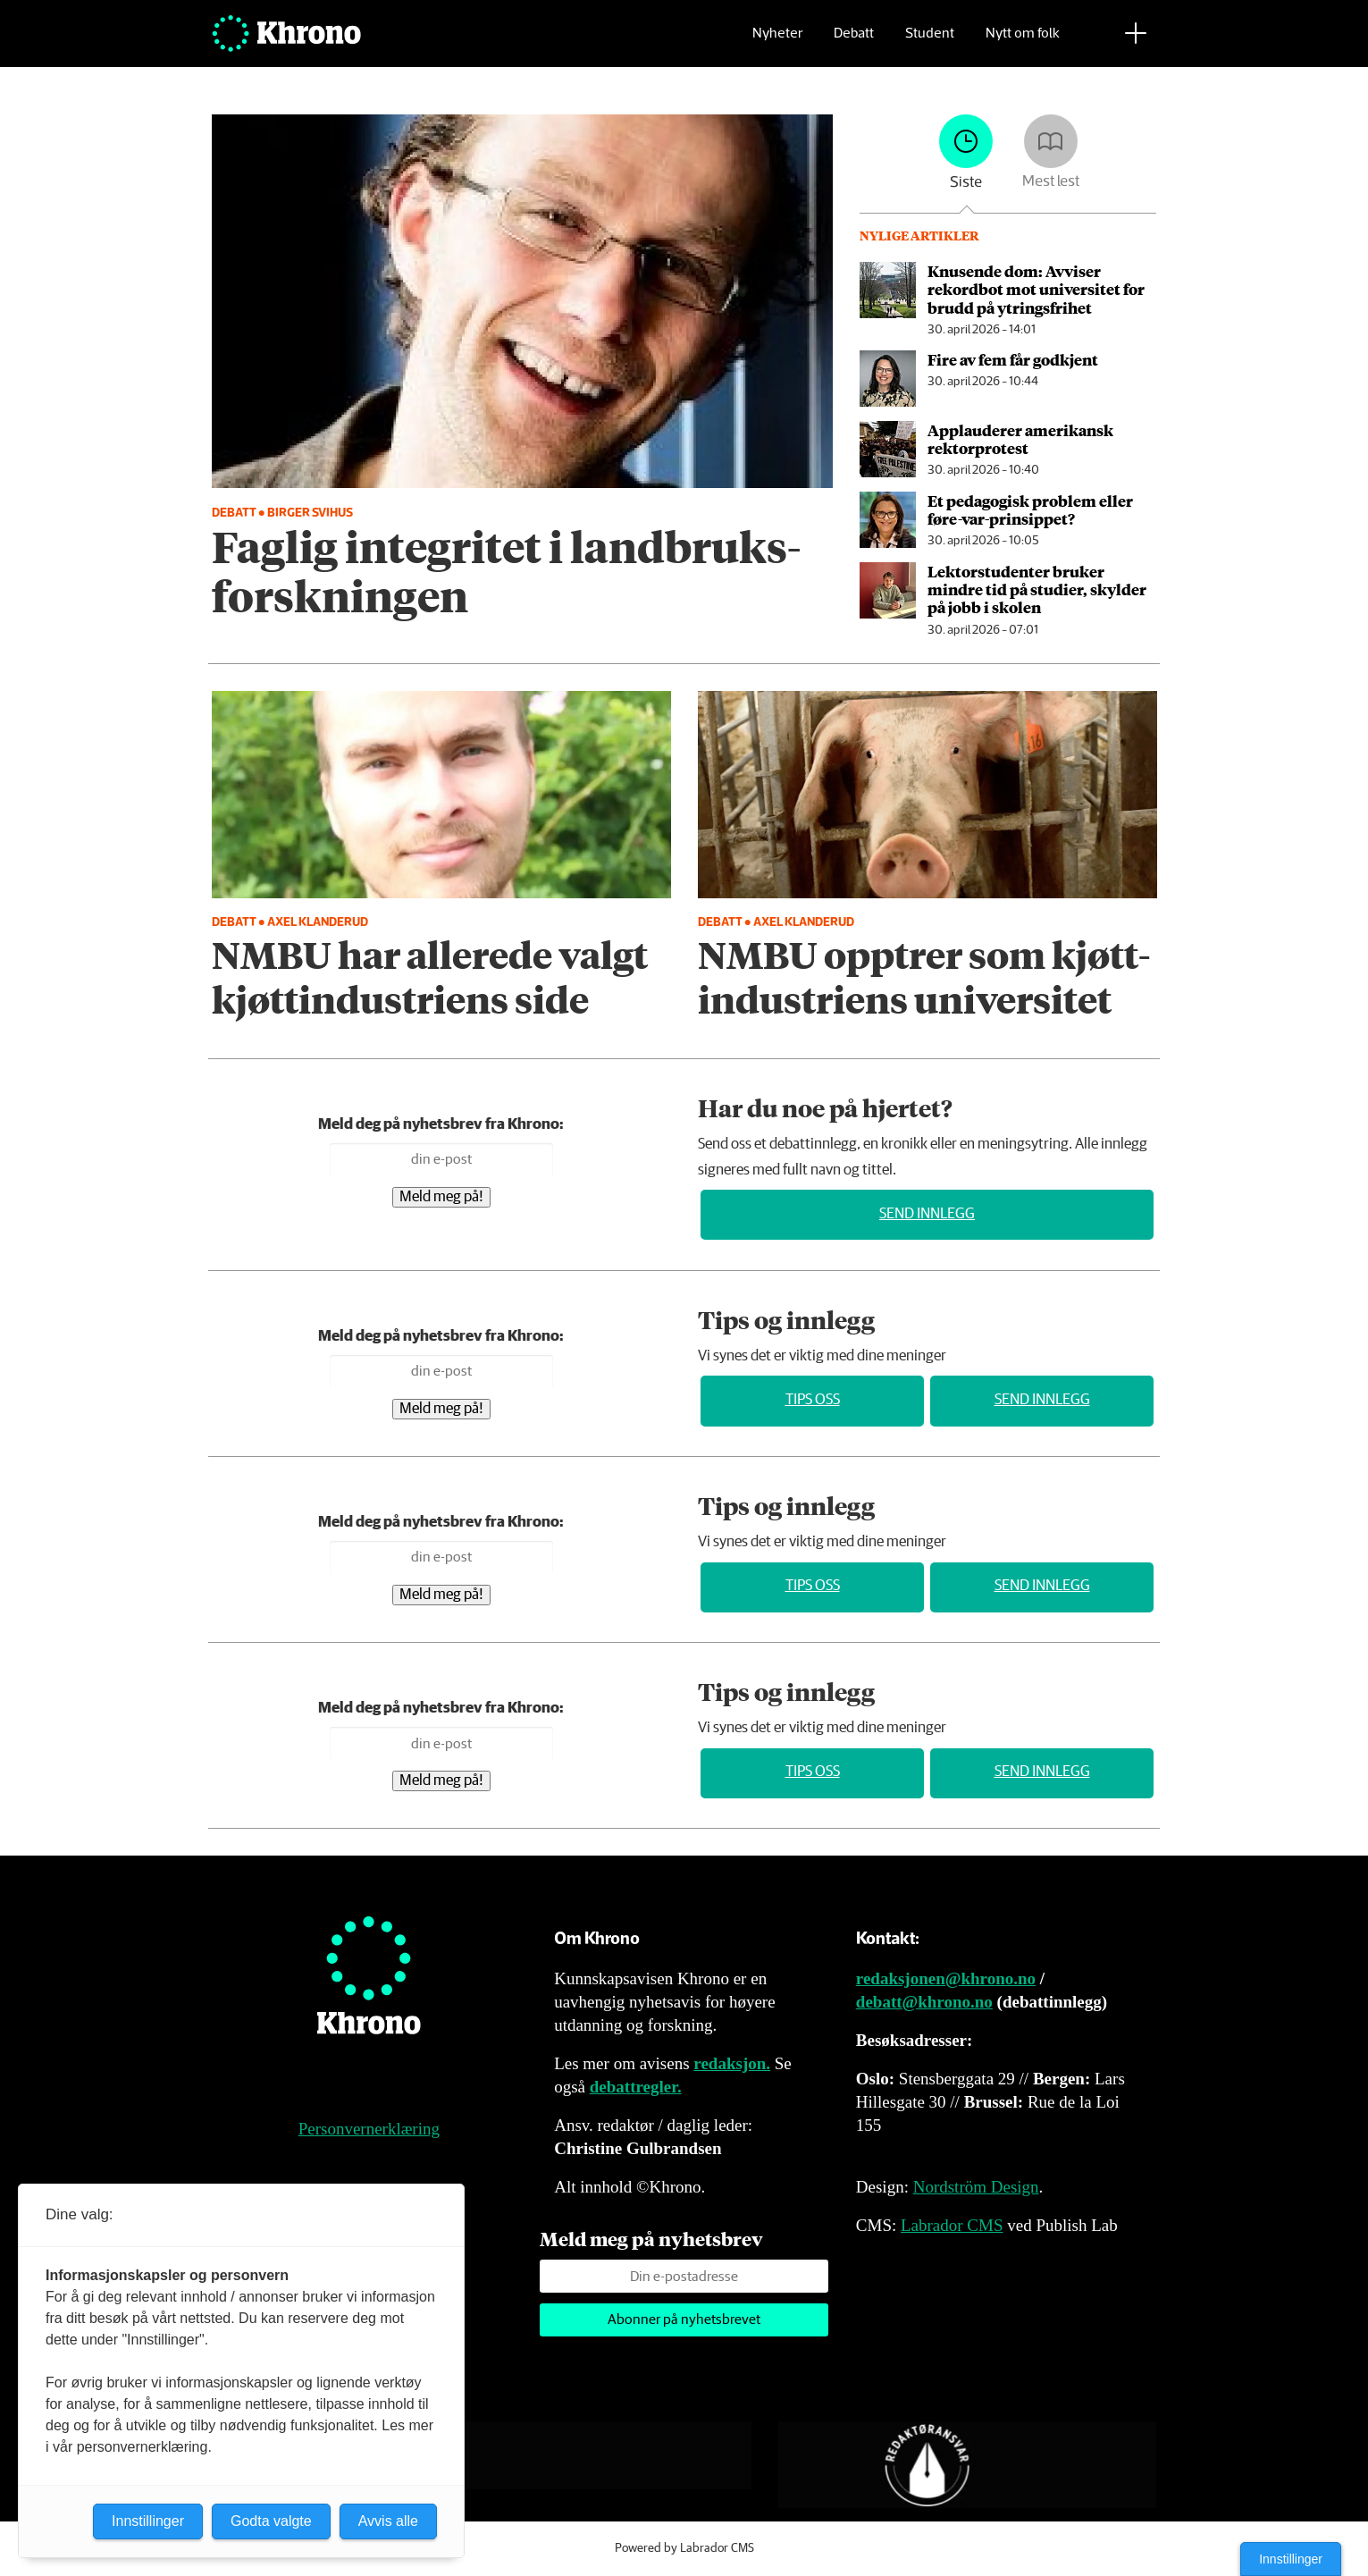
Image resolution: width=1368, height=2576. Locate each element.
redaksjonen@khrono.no (946, 1978)
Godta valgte (271, 2521)
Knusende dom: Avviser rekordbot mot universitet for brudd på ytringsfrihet (1036, 289)
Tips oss (812, 1400)
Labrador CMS (952, 2225)
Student (929, 40)
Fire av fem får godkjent (1012, 359)
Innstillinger (1290, 2559)
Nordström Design (976, 2186)
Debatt (854, 40)
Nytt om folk (1023, 40)
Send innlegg (927, 1214)
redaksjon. (731, 2063)
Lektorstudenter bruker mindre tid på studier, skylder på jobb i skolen (1036, 589)
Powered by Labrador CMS (684, 2548)
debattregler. (636, 2086)
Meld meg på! (441, 1197)
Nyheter (777, 40)
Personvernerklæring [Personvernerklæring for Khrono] (369, 2128)
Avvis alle (388, 2521)
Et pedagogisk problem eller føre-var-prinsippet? (1030, 509)
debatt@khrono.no (924, 2001)
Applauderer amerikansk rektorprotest (1020, 439)
